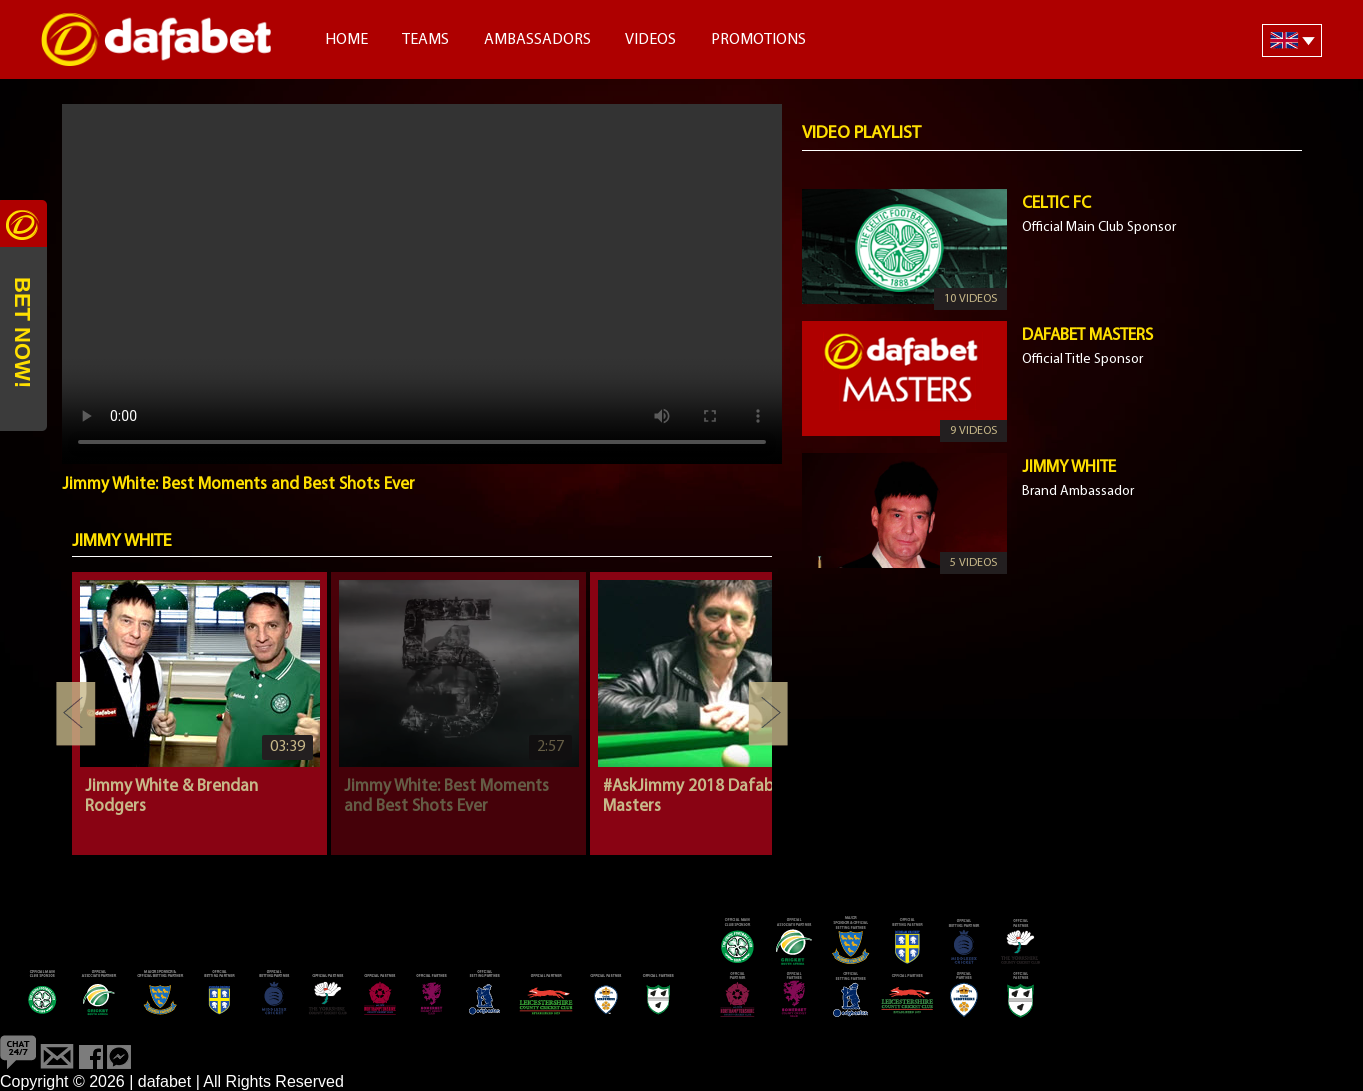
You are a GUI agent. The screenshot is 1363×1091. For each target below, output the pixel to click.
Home (346, 40)
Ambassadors (537, 40)
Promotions (758, 40)
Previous (76, 714)
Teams (425, 40)
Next (768, 714)
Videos (650, 40)
